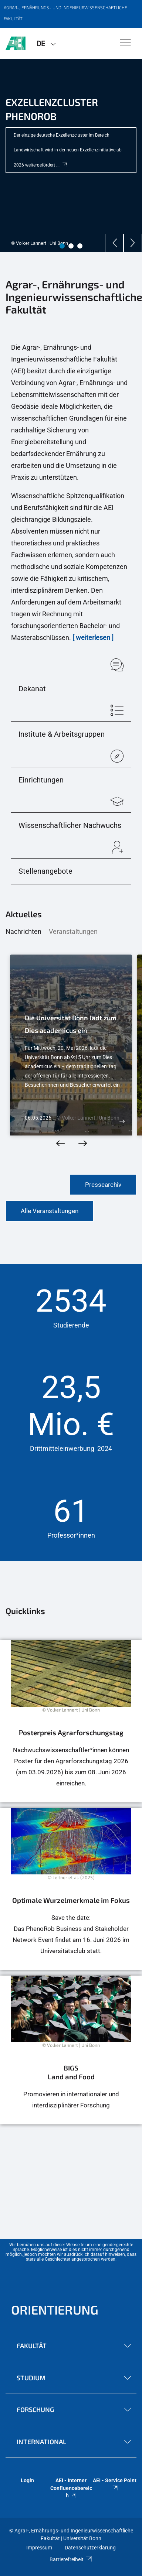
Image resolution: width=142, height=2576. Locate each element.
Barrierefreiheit (71, 2559)
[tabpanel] (71, 155)
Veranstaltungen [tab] (73, 931)
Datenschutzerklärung (90, 2548)
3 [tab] (79, 246)
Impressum (39, 2548)
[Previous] (114, 243)
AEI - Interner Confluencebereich (71, 2487)
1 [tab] (62, 246)
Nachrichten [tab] (23, 931)
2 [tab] (71, 246)
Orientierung (54, 2309)
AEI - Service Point (114, 2483)
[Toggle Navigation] (125, 42)
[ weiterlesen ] (93, 637)
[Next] (133, 243)
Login (27, 2480)
